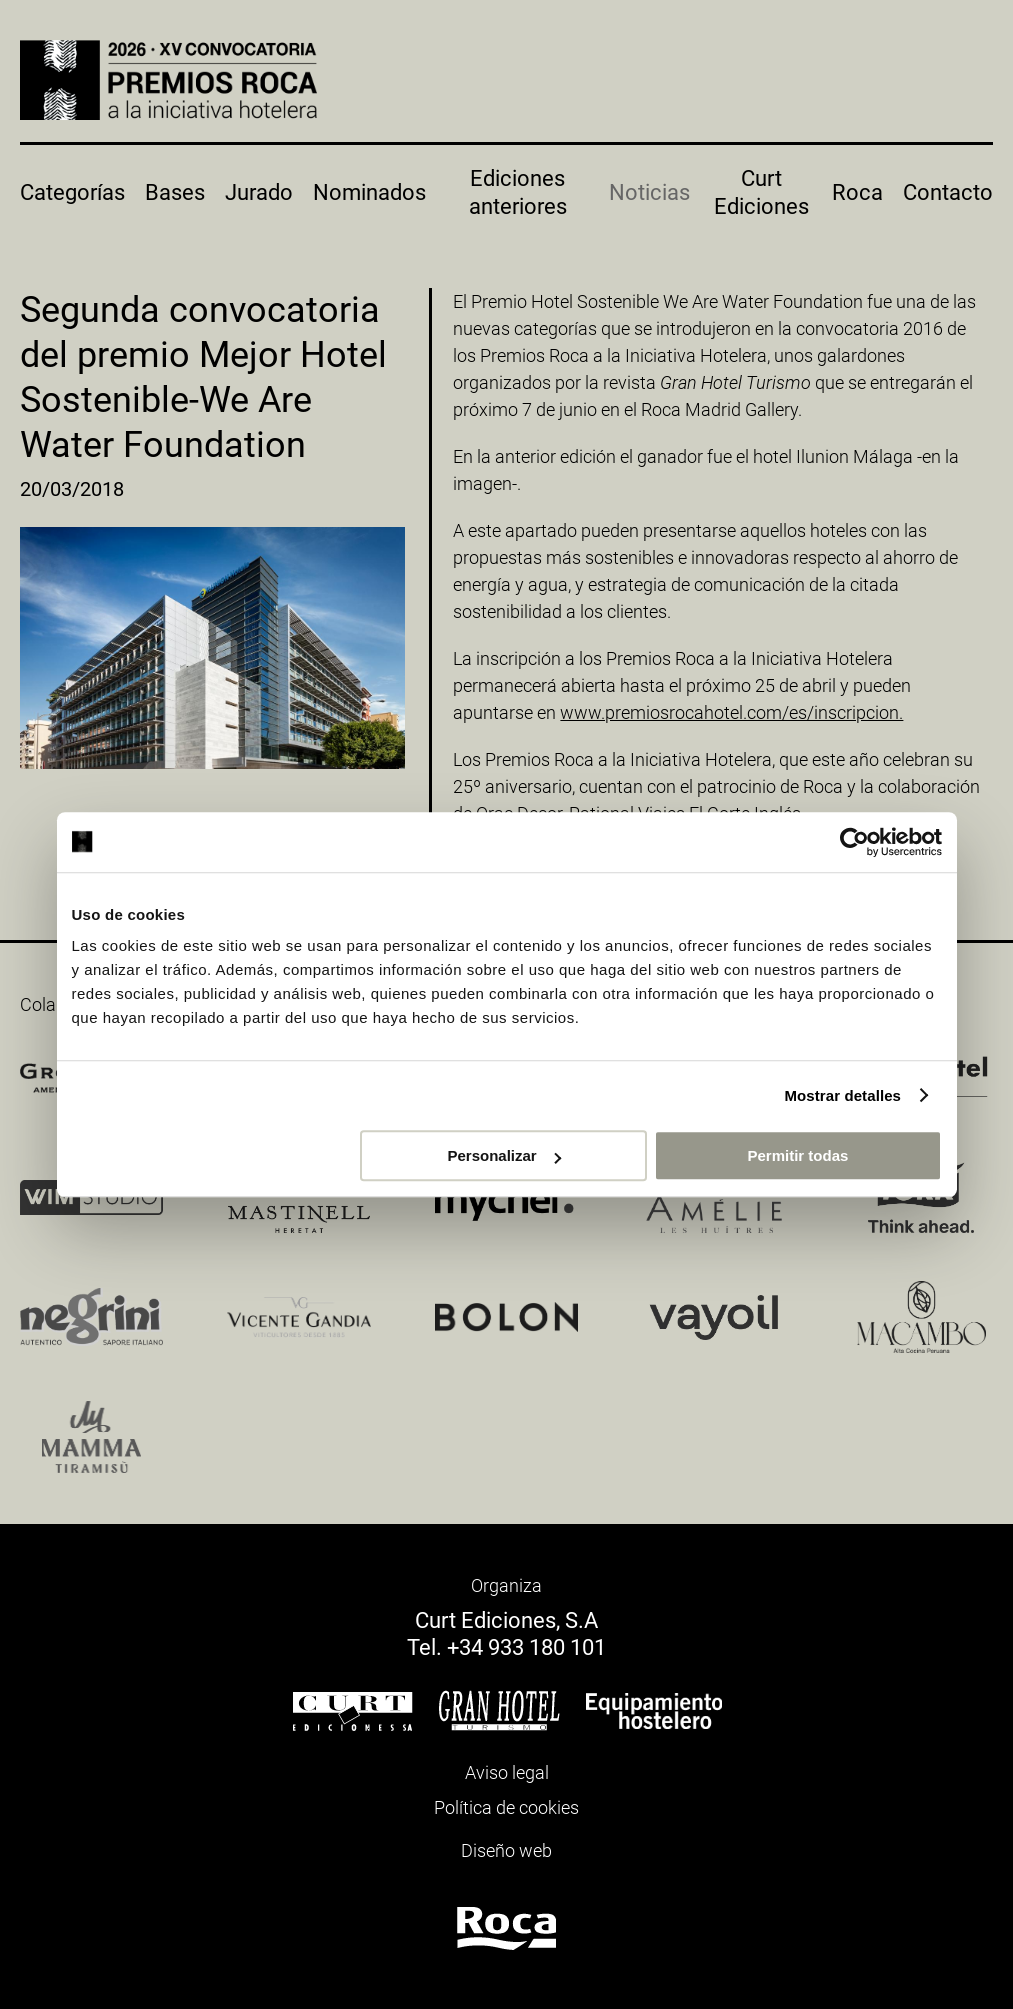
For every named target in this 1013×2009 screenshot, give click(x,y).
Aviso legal (507, 1772)
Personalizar (504, 1155)
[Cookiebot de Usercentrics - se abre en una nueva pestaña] (854, 842)
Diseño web (506, 1850)
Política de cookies (506, 1807)
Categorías (72, 192)
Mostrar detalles (842, 1095)
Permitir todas (798, 1155)
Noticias (649, 192)
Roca (857, 192)
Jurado (259, 192)
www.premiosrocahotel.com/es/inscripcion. (731, 712)
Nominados (369, 192)
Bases (175, 192)
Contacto (948, 192)
